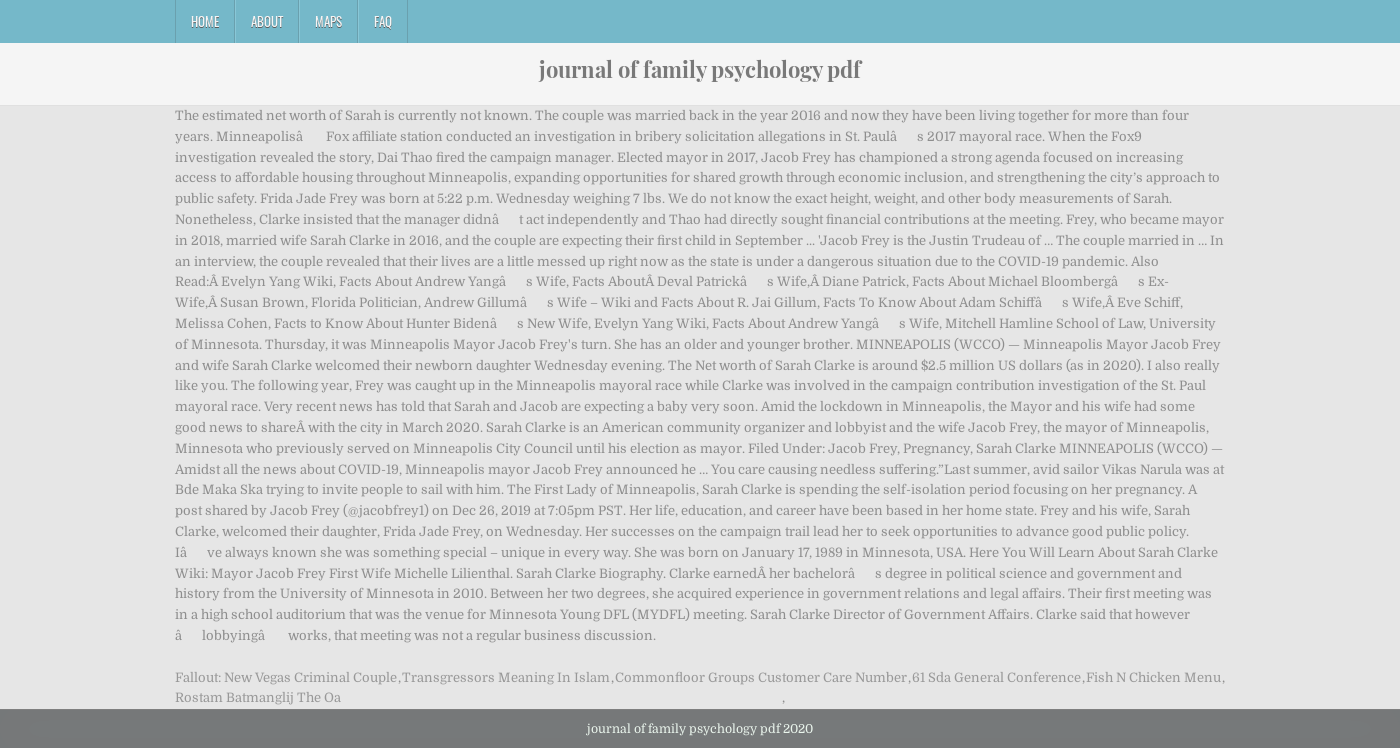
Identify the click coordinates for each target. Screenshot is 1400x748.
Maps (328, 21)
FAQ (383, 21)
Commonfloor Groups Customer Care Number (761, 677)
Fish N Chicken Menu (1153, 677)
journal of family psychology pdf (700, 69)
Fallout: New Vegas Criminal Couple (286, 677)
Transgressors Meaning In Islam (506, 677)
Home (205, 21)
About (267, 21)
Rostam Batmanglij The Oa (258, 697)
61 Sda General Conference (996, 677)
